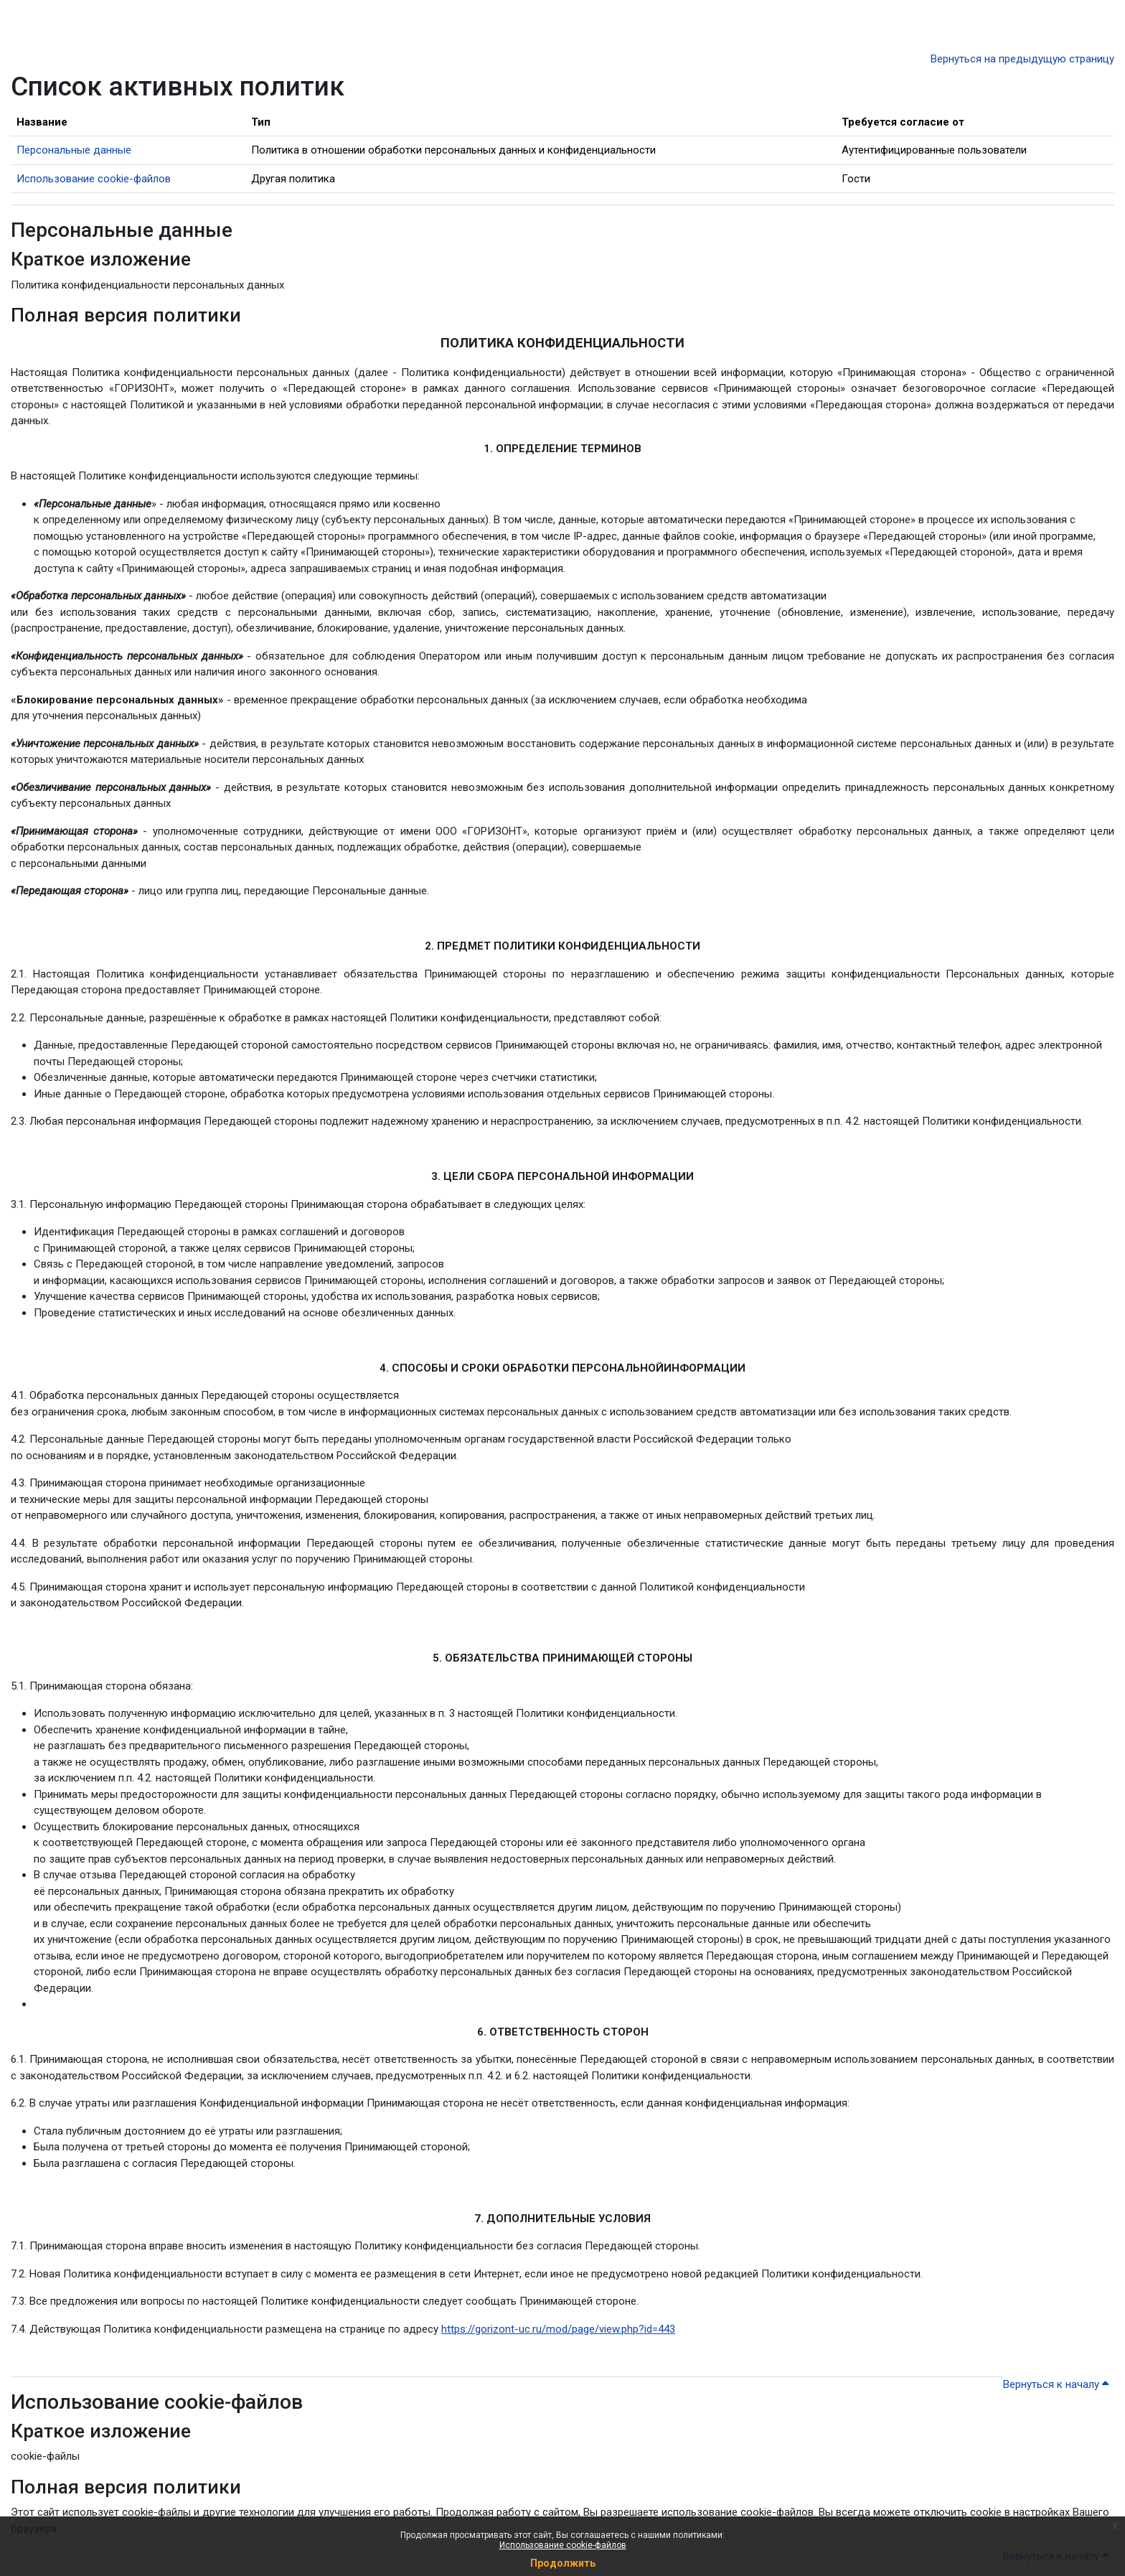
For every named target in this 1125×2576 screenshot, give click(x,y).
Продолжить (563, 2563)
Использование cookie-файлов (562, 2545)
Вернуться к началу (1055, 2384)
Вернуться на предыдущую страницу (1022, 58)
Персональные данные (74, 150)
